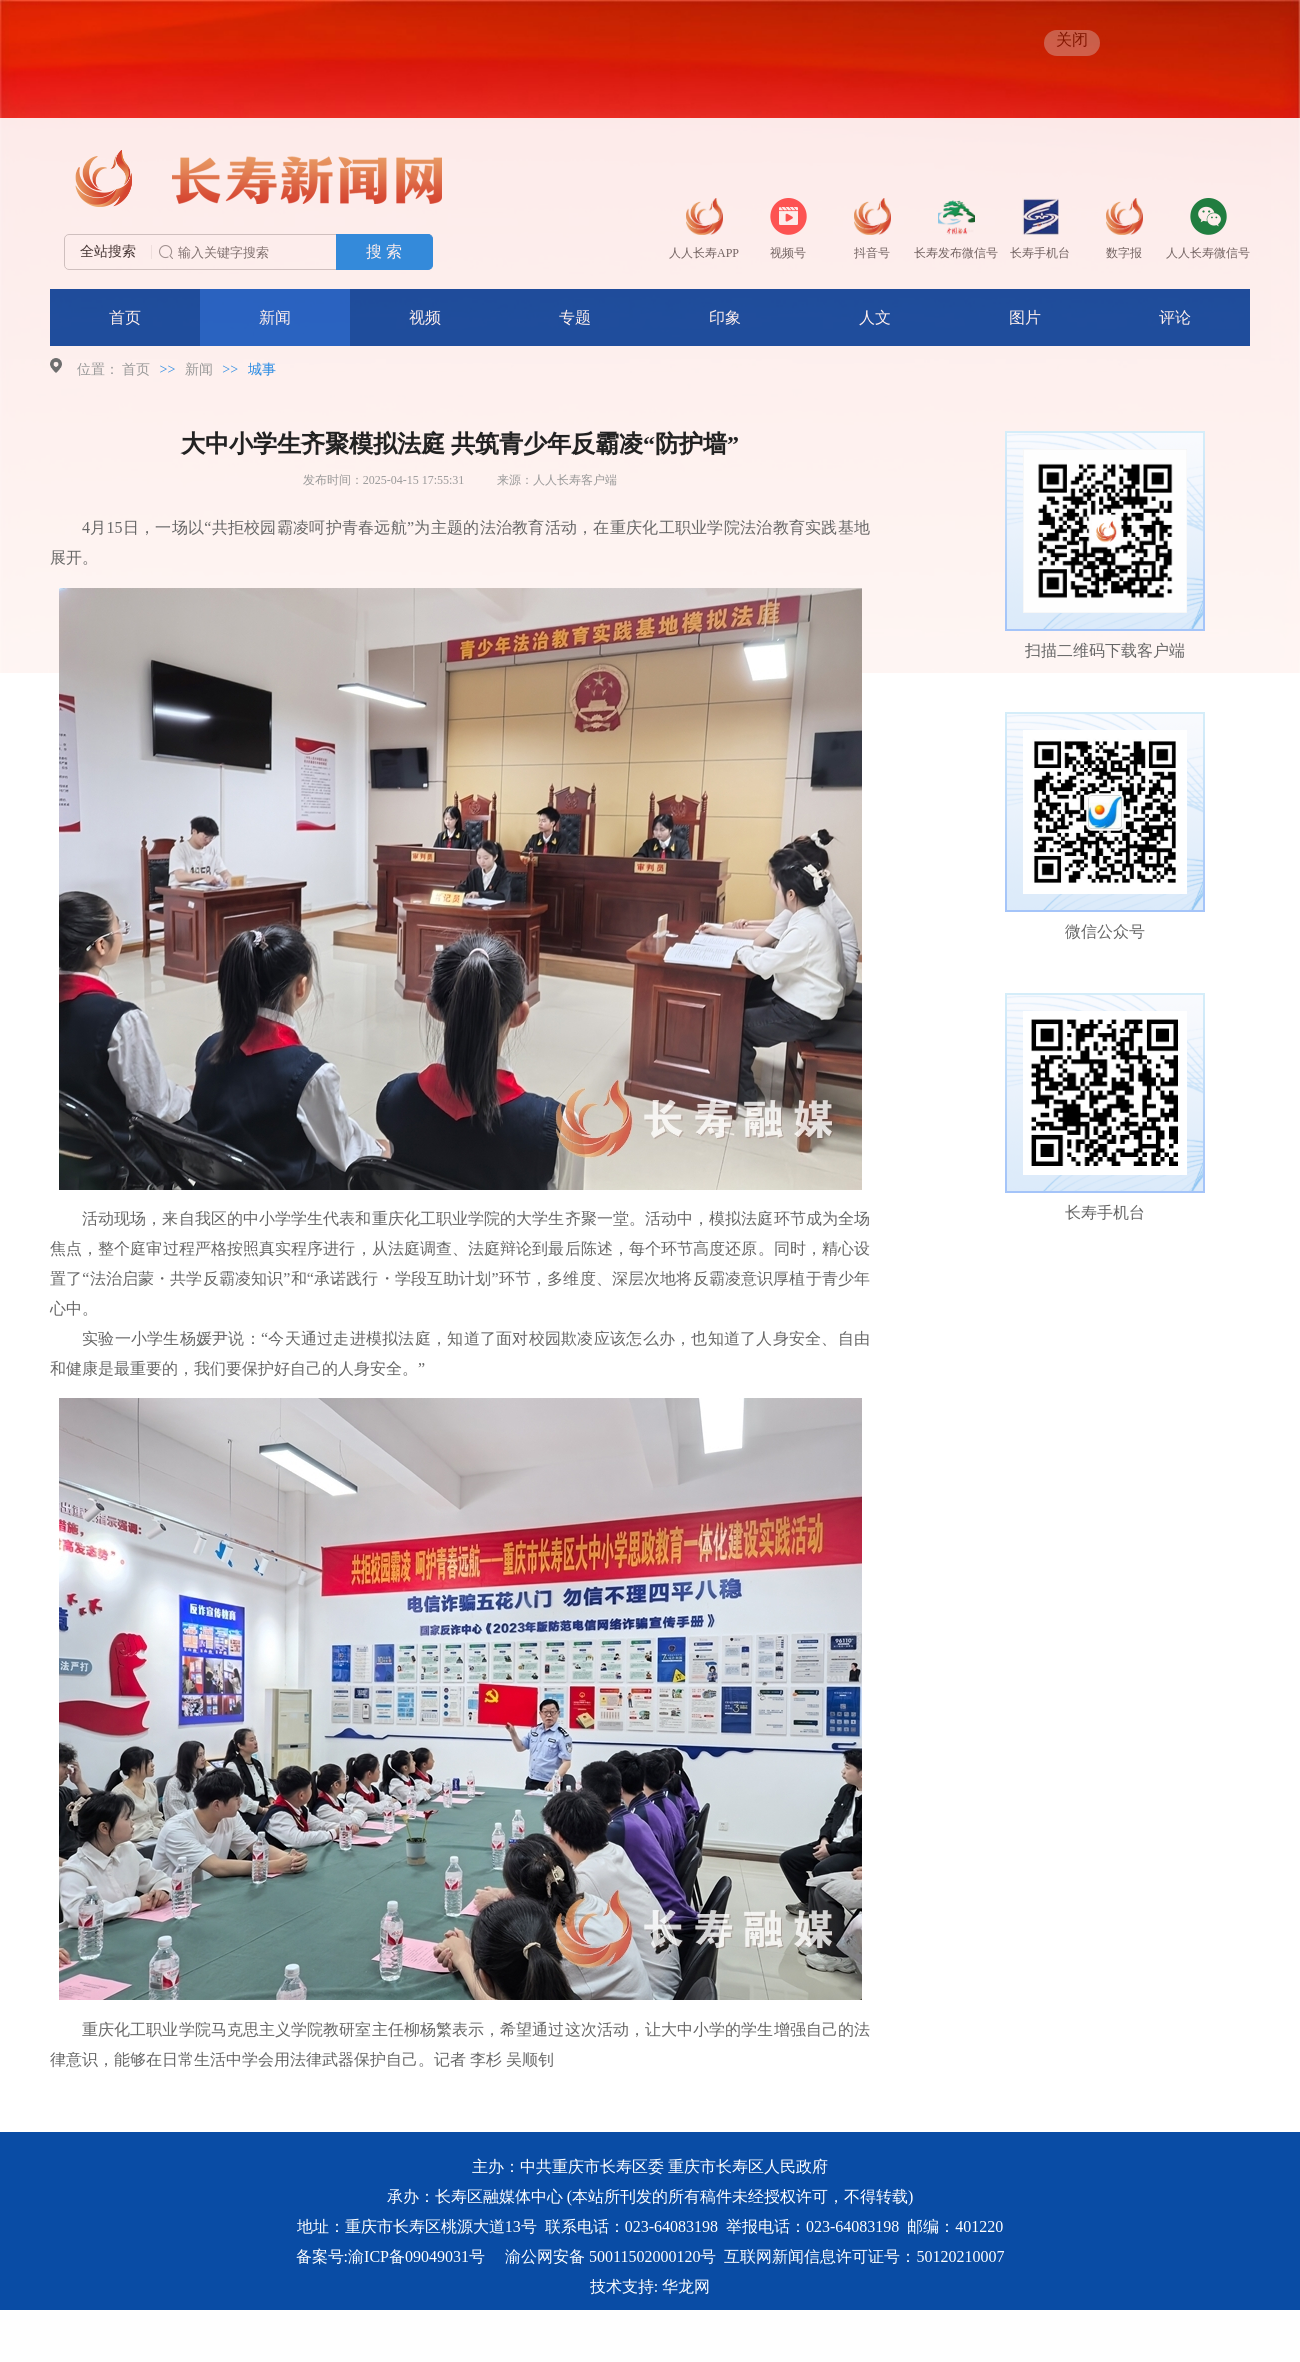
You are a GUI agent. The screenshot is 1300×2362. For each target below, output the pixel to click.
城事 (262, 369)
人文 (875, 317)
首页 (125, 317)
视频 (425, 317)
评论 (1175, 317)
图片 (1025, 317)
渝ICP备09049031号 (416, 2256)
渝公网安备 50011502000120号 (610, 2256)
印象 (725, 317)
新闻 (275, 317)
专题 (575, 317)
